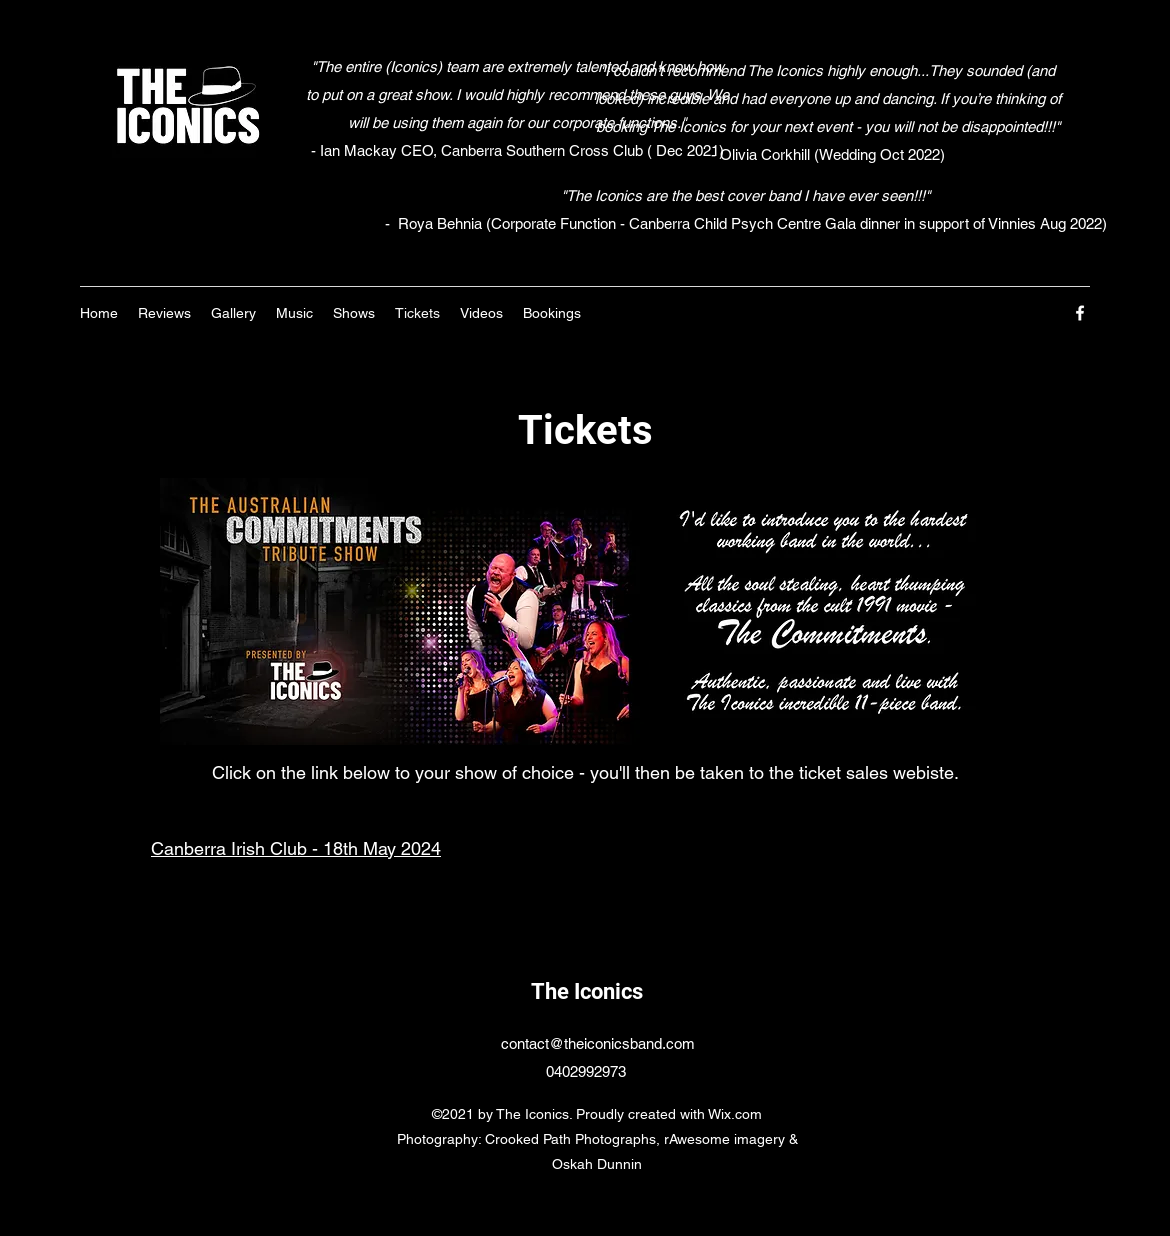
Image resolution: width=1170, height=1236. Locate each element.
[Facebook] (1080, 313)
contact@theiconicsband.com (598, 1043)
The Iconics (587, 991)
